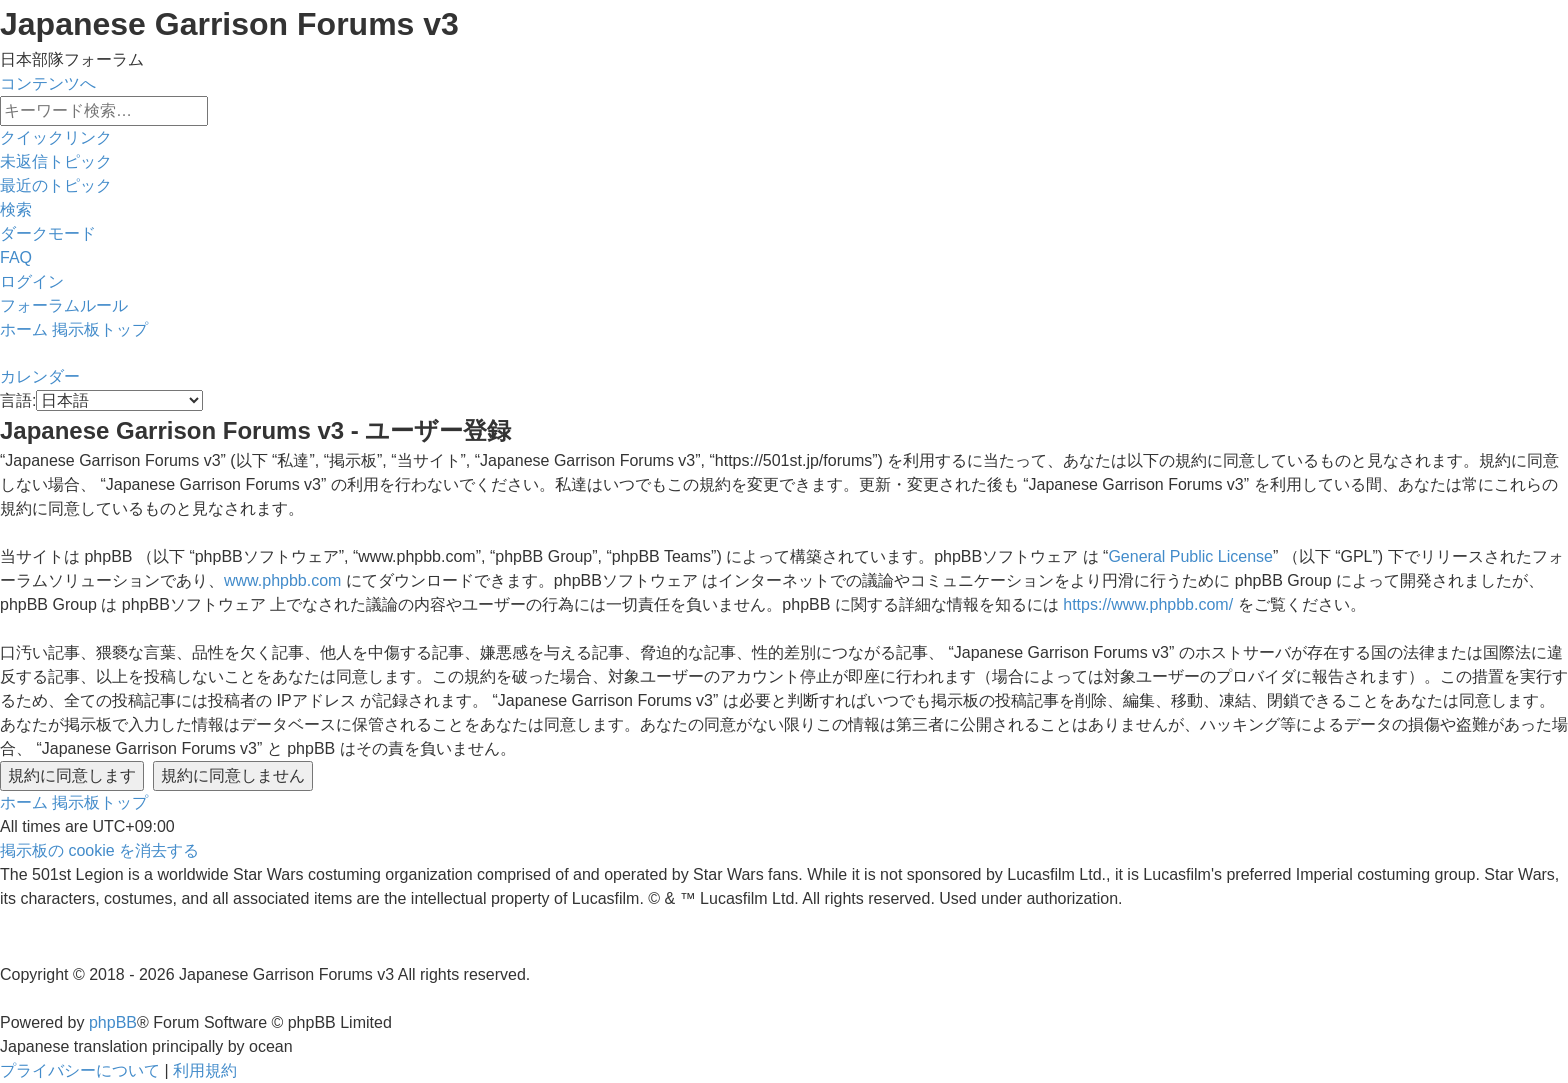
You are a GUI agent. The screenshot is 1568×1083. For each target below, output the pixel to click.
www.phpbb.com (282, 580)
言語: (18, 400)
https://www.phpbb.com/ (1148, 604)
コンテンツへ (48, 83)
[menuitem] (56, 161)
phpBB (113, 1022)
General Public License (1190, 556)
